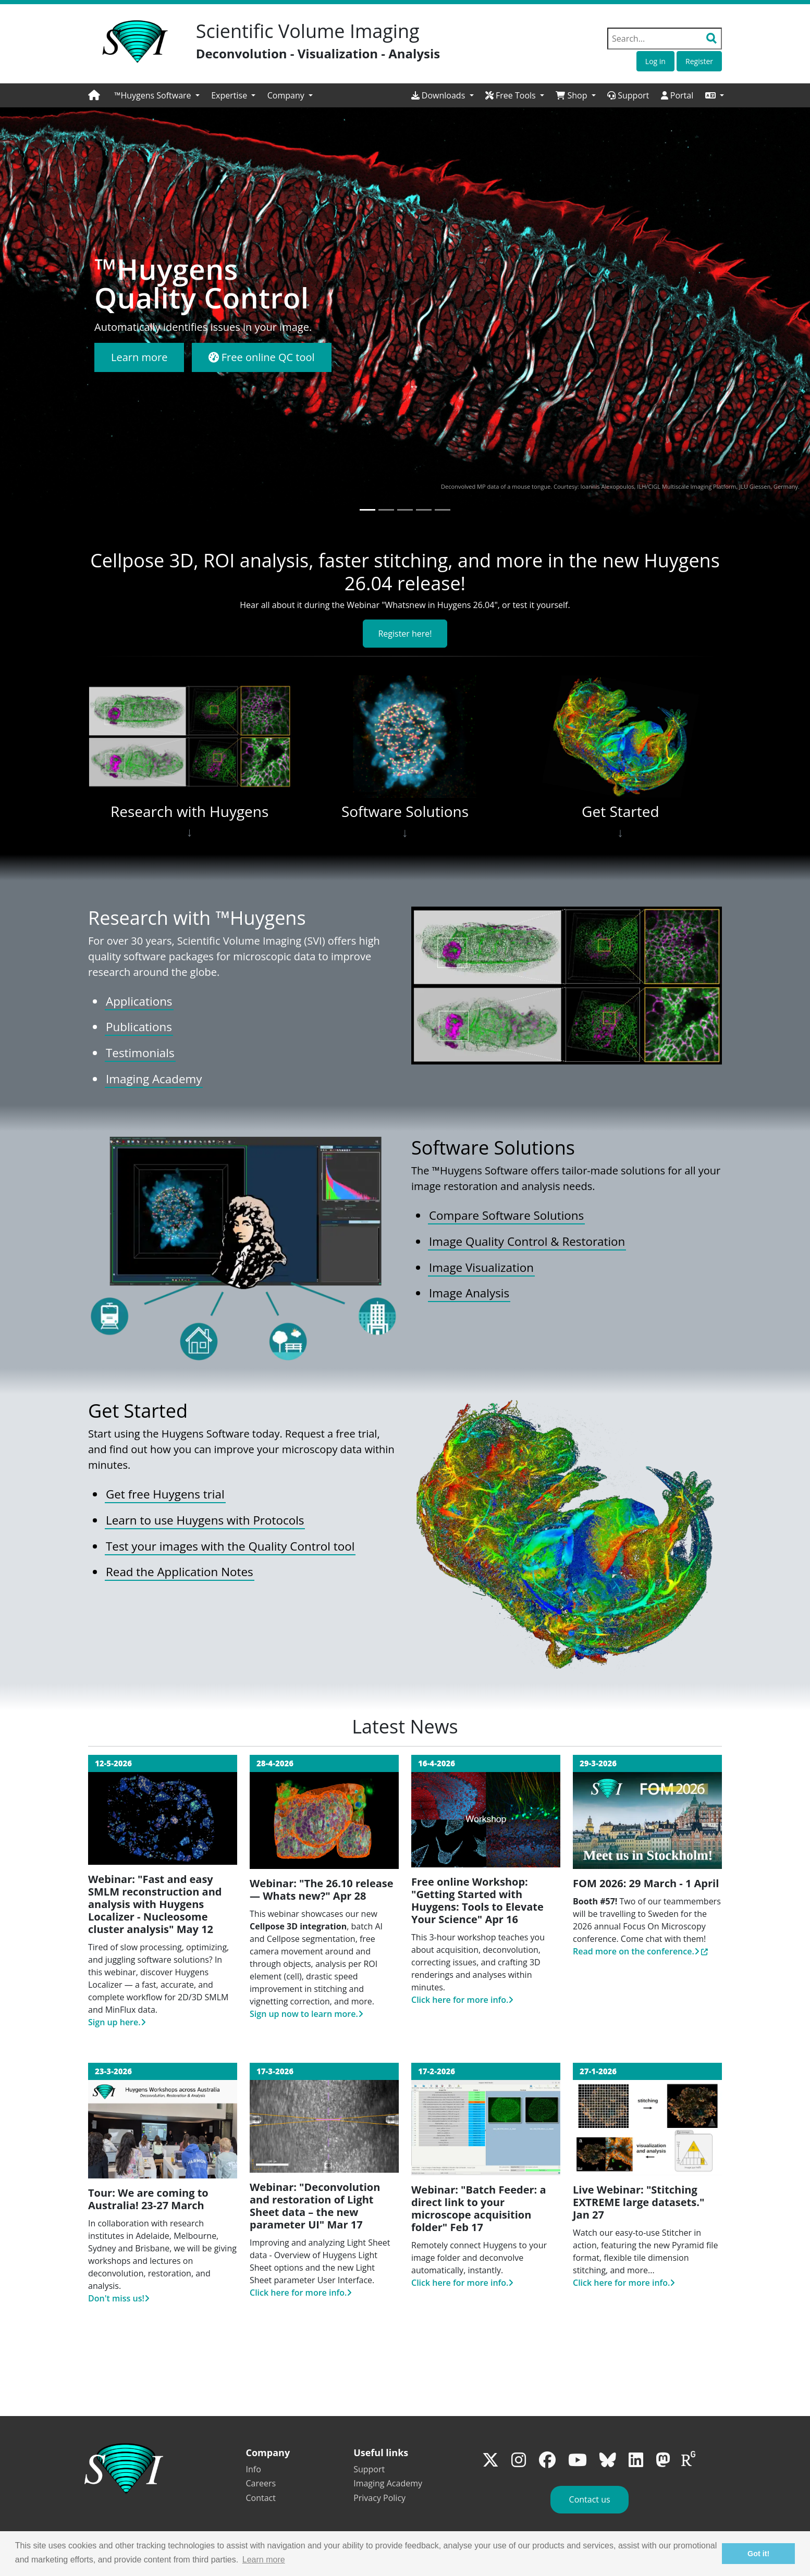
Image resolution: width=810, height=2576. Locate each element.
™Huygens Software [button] (153, 95)
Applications (139, 1001)
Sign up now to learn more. (306, 2014)
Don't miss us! (119, 2298)
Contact (261, 2498)
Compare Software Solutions (506, 1215)
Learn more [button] (263, 2559)
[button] (714, 95)
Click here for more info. (462, 1999)
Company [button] (286, 95)
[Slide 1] (367, 510)
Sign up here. (117, 2022)
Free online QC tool (261, 357)
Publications (139, 1027)
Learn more (139, 357)
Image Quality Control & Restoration (527, 1241)
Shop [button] (572, 95)
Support (628, 95)
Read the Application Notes (179, 1572)
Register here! (405, 633)
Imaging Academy (154, 1079)
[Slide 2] (386, 510)
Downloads (439, 95)
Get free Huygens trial (165, 1494)
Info (253, 2469)
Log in (655, 61)
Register (699, 61)
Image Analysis (469, 1293)
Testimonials (140, 1053)
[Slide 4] (424, 510)
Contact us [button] (589, 2499)
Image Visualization (481, 1267)
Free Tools (511, 95)
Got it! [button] (758, 2553)
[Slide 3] (405, 510)
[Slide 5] (442, 510)
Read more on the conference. (636, 1951)
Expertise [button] (230, 95)
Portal (677, 95)
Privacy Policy (379, 2498)
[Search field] (664, 38)
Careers (261, 2483)
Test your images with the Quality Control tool (230, 1546)
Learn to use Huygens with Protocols (205, 1520)
